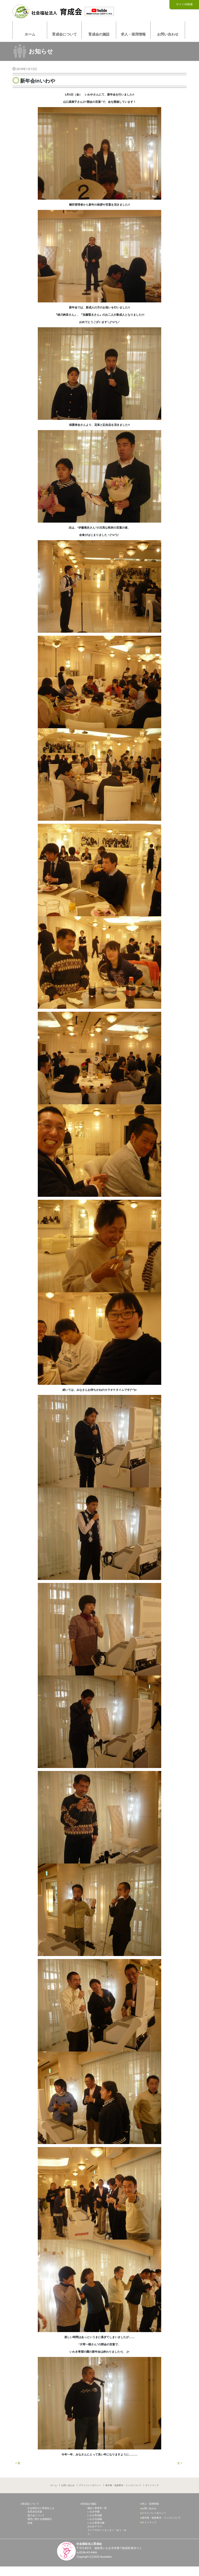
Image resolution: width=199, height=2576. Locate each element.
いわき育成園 (95, 2522)
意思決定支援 (35, 2518)
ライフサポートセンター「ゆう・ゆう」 (107, 2540)
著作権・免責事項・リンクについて (124, 2490)
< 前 (18, 2468)
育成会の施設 (90, 2510)
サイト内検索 (184, 4)
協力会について (36, 2522)
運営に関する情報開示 (40, 2526)
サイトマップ (156, 2490)
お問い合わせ (65, 2490)
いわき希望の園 (96, 2530)
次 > (179, 2468)
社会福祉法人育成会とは (41, 2514)
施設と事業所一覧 (97, 2514)
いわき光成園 (95, 2526)
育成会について (31, 2510)
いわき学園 (93, 2518)
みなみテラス (95, 2534)
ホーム (49, 2490)
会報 (30, 2530)
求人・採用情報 (151, 2510)
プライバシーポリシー (89, 2490)
